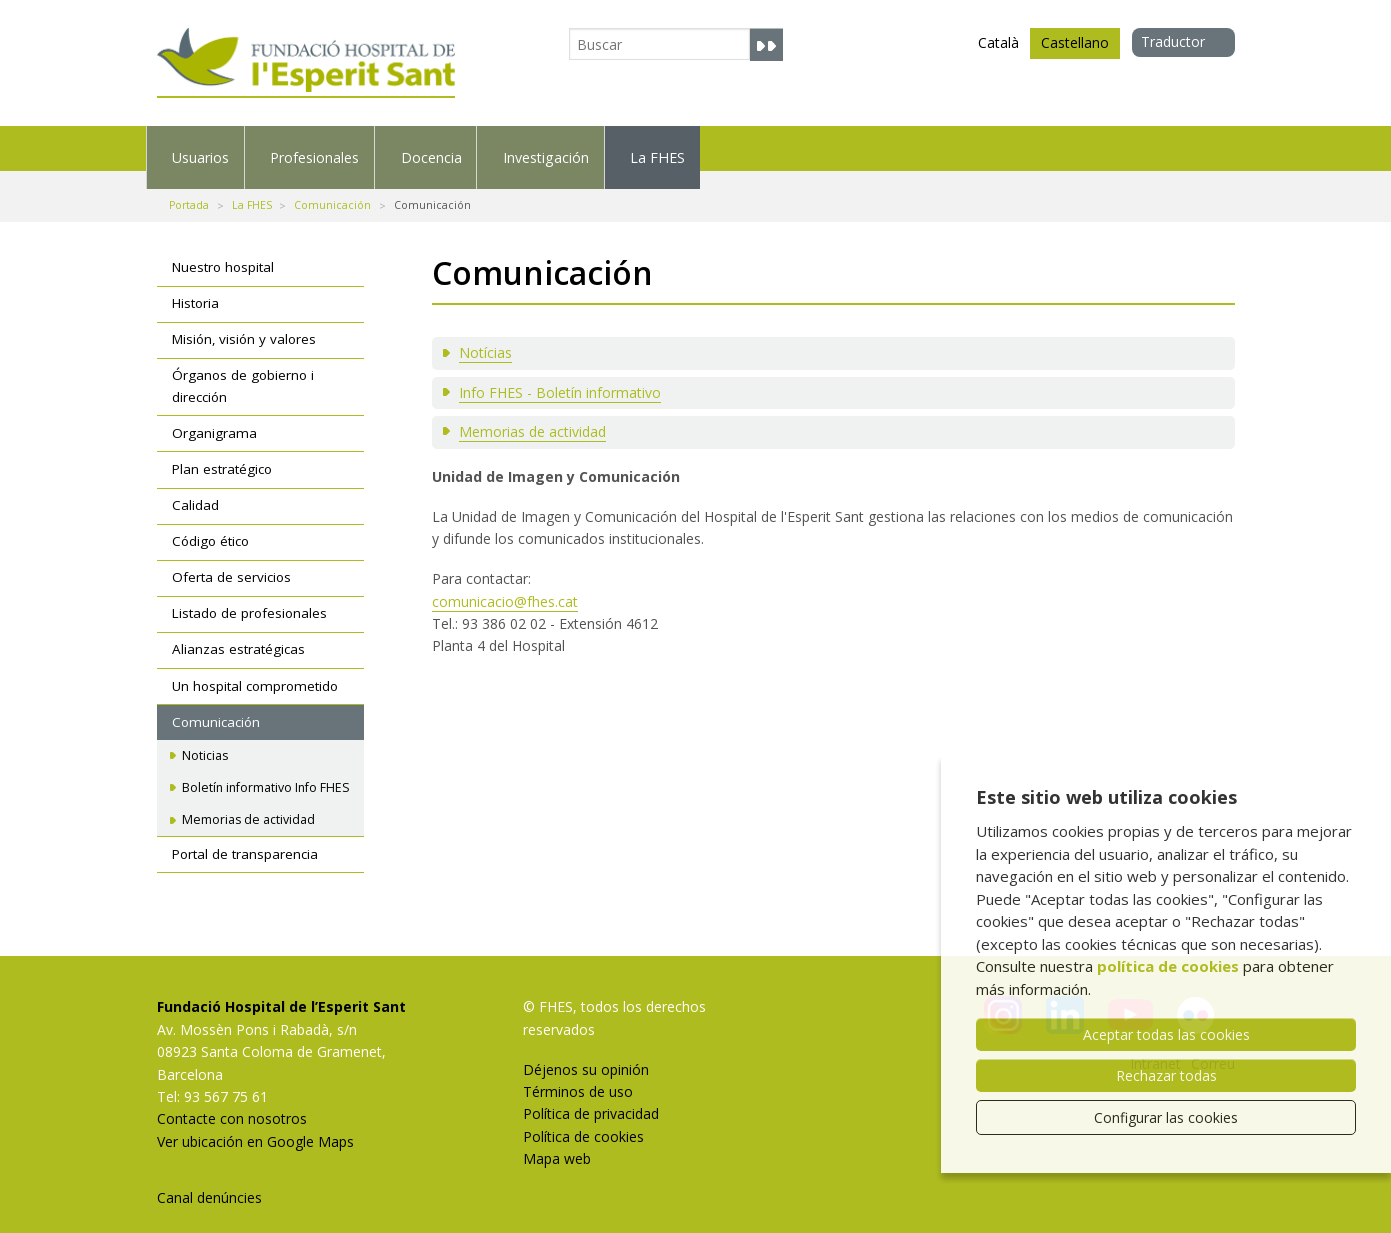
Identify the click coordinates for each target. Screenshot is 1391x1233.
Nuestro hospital (223, 250)
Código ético (210, 524)
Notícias (485, 335)
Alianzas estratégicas (238, 632)
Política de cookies (583, 1118)
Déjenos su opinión (586, 1051)
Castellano (1075, 46)
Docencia (662, 148)
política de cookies (1168, 966)
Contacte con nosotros (232, 1101)
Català (998, 42)
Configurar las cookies (1166, 1117)
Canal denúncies (209, 1179)
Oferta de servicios (231, 560)
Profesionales (451, 148)
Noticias (205, 737)
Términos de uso (578, 1073)
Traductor (1173, 41)
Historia (195, 286)
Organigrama (214, 415)
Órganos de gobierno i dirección (243, 369)
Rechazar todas (1166, 1075)
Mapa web (557, 1140)
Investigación (871, 148)
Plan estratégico (222, 451)
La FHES (1075, 148)
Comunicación (332, 187)
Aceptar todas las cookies (1166, 1034)
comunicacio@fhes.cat (505, 583)
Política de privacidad (591, 1096)
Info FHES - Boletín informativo (560, 374)
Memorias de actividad (532, 413)
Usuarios (241, 148)
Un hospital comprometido (255, 668)
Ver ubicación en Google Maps (255, 1123)
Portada (189, 187)
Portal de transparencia (245, 836)
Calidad (195, 487)
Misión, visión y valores (244, 322)
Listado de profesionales (249, 596)
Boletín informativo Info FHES (266, 769)
